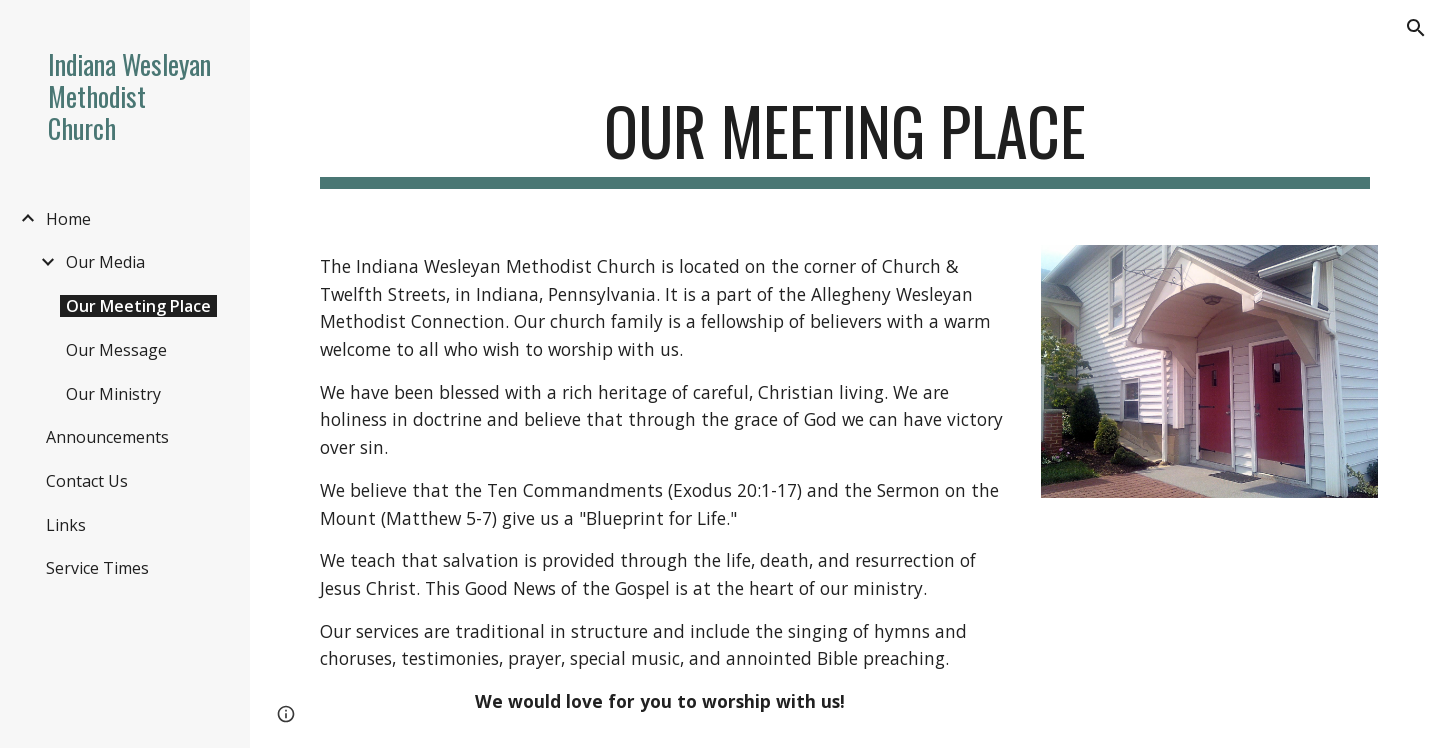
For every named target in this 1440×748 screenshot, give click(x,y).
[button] (1416, 28)
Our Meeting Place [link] (138, 306)
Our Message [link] (116, 350)
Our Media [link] (105, 262)
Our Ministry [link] (113, 394)
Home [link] (68, 219)
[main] (845, 140)
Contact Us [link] (87, 481)
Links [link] (66, 525)
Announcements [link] (107, 437)
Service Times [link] (97, 568)
